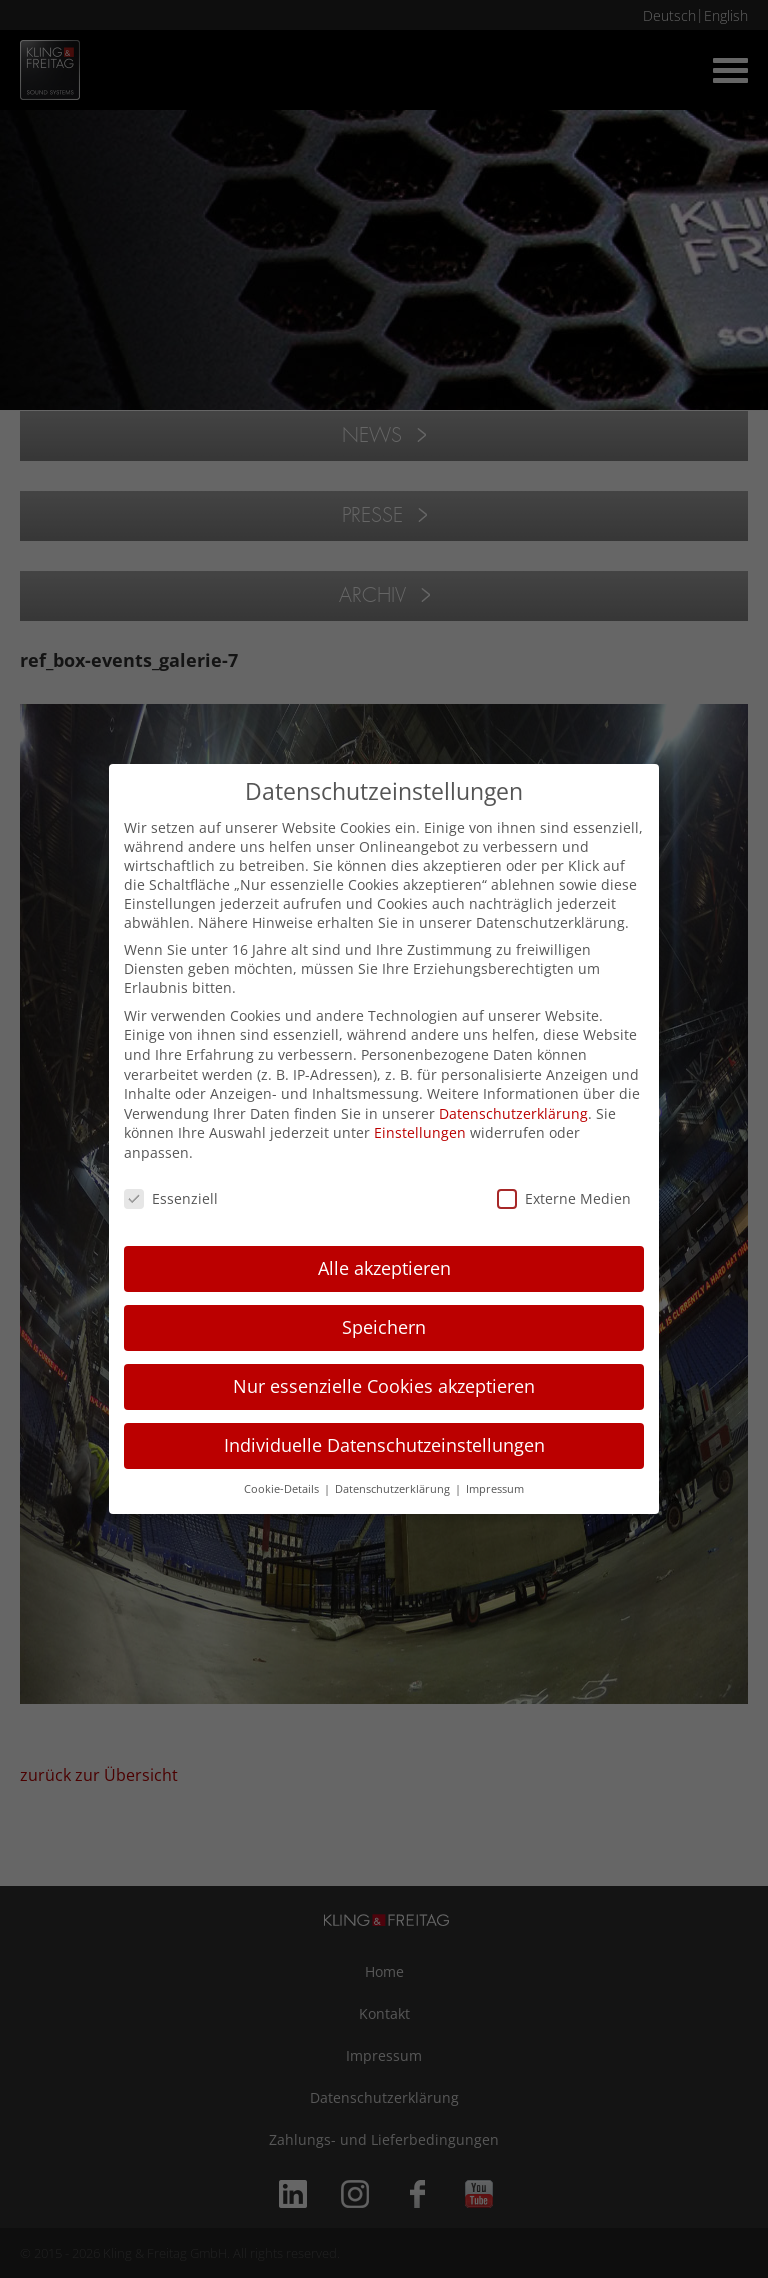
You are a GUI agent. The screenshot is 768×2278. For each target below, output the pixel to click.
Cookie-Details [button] (283, 1489)
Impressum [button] (495, 1489)
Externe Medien (564, 1198)
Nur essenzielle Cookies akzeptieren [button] (384, 1386)
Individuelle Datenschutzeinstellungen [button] (384, 1445)
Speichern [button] (384, 1327)
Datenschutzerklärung (513, 1113)
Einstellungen (420, 1132)
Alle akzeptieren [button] (384, 1268)
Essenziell (171, 1198)
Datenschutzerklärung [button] (394, 1489)
